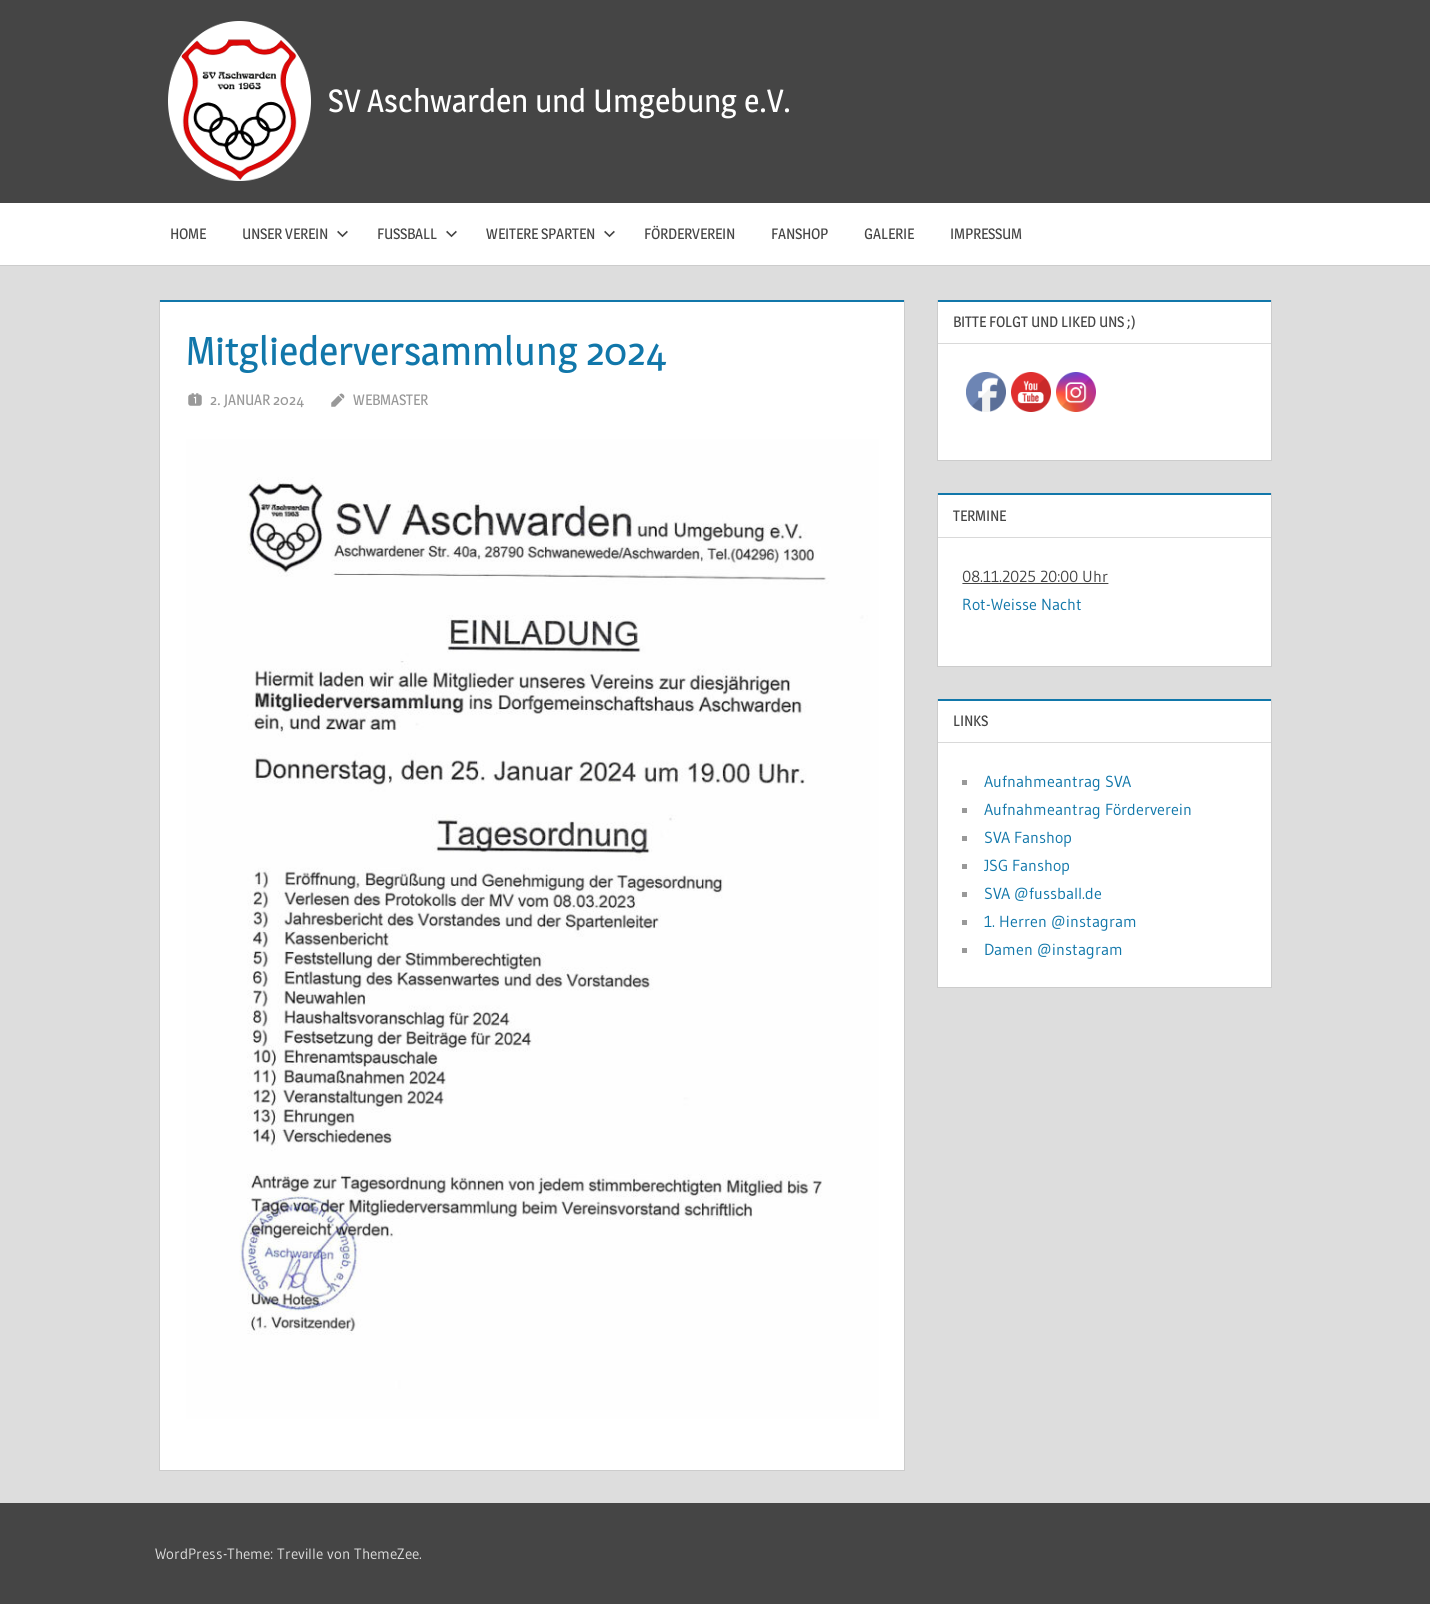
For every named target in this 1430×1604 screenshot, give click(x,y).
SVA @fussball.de (1043, 893)
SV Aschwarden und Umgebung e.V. (559, 100)
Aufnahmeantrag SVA (1057, 781)
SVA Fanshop (1028, 837)
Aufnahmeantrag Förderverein (1088, 809)
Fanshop (799, 233)
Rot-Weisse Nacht (1022, 604)
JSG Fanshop (1027, 865)
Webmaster (390, 399)
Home (188, 233)
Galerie (889, 233)
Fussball (417, 233)
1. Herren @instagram (1060, 921)
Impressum (986, 233)
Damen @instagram (1053, 949)
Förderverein (689, 233)
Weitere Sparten (551, 233)
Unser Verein (295, 233)
